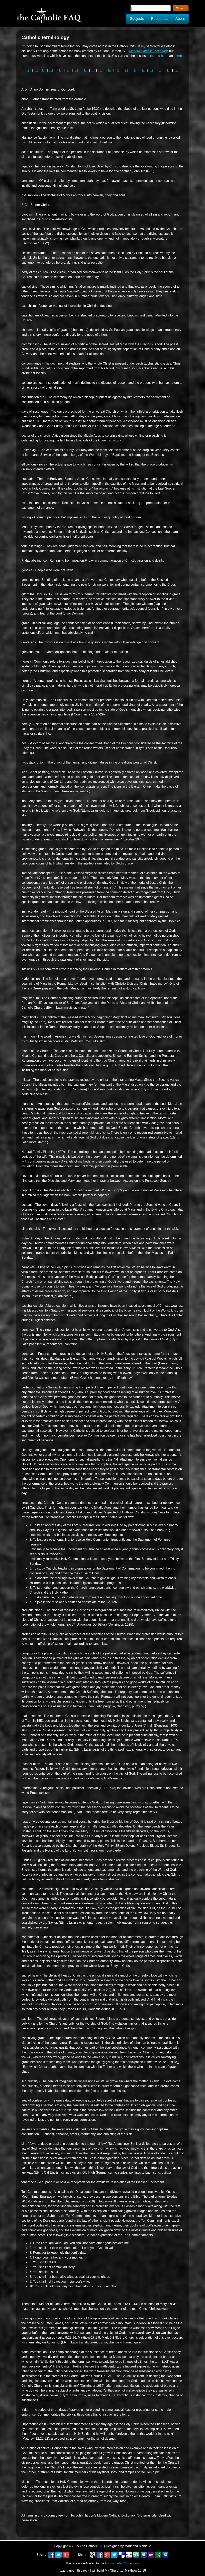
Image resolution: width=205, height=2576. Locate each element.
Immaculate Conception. (122, 2563)
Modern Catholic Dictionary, (148, 51)
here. (179, 55)
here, (150, 55)
